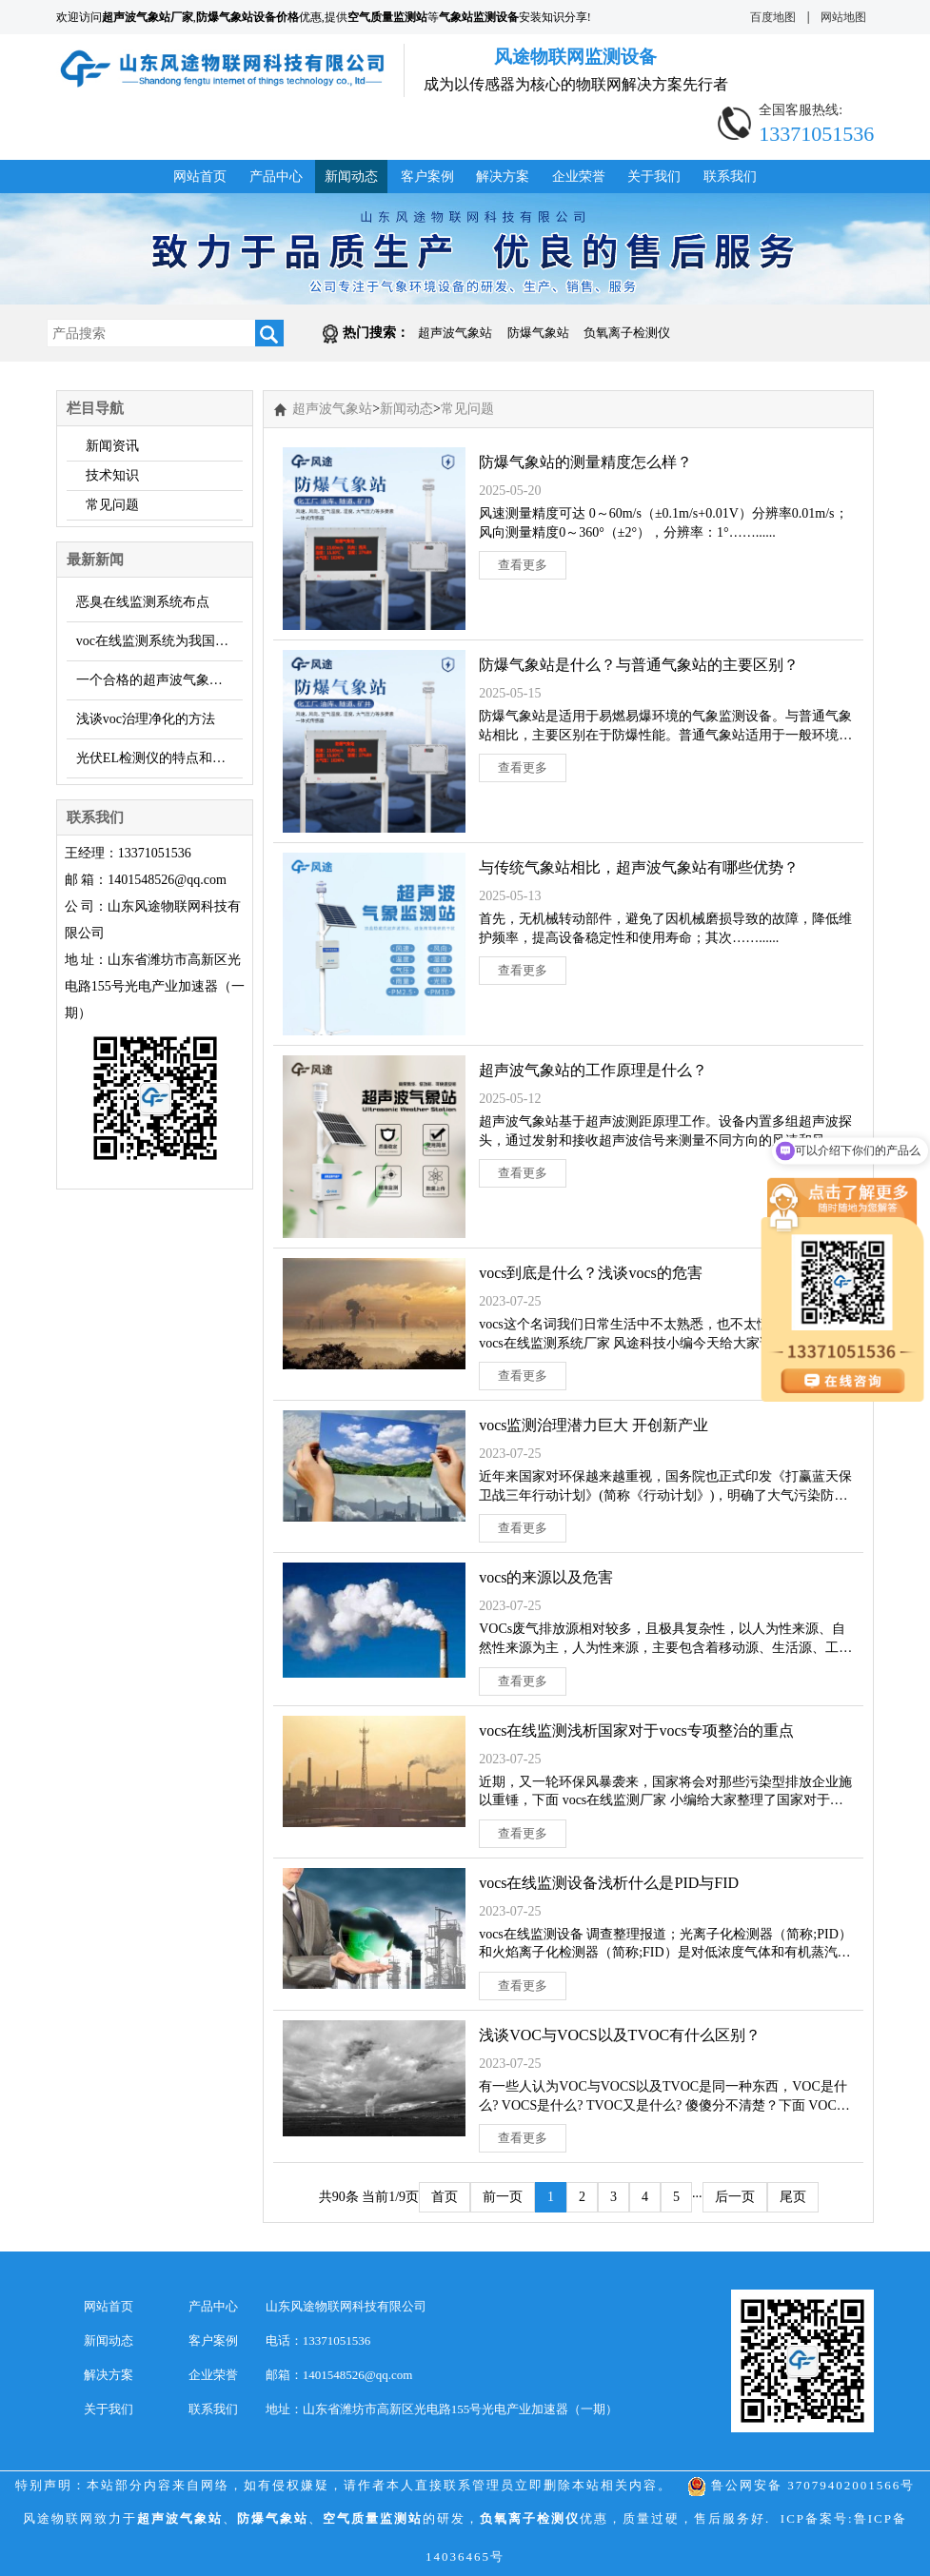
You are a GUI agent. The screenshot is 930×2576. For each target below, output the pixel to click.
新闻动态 (351, 176)
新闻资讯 (112, 446)
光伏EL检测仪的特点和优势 (157, 758)
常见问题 (112, 505)
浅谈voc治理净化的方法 (145, 719)
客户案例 (427, 176)
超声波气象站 (455, 332)
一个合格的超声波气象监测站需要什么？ (159, 680)
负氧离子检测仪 (627, 332)
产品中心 (276, 176)
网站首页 (200, 176)
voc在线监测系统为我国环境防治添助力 (159, 641)
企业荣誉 (578, 176)
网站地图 (843, 17)
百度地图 (773, 17)
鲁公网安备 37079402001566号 (801, 2485)
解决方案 (502, 176)
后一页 (735, 2197)
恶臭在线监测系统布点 (142, 602)
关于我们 (654, 176)
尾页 (793, 2197)
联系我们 (730, 176)
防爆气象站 (538, 332)
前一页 (503, 2197)
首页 (444, 2197)
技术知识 (112, 475)
